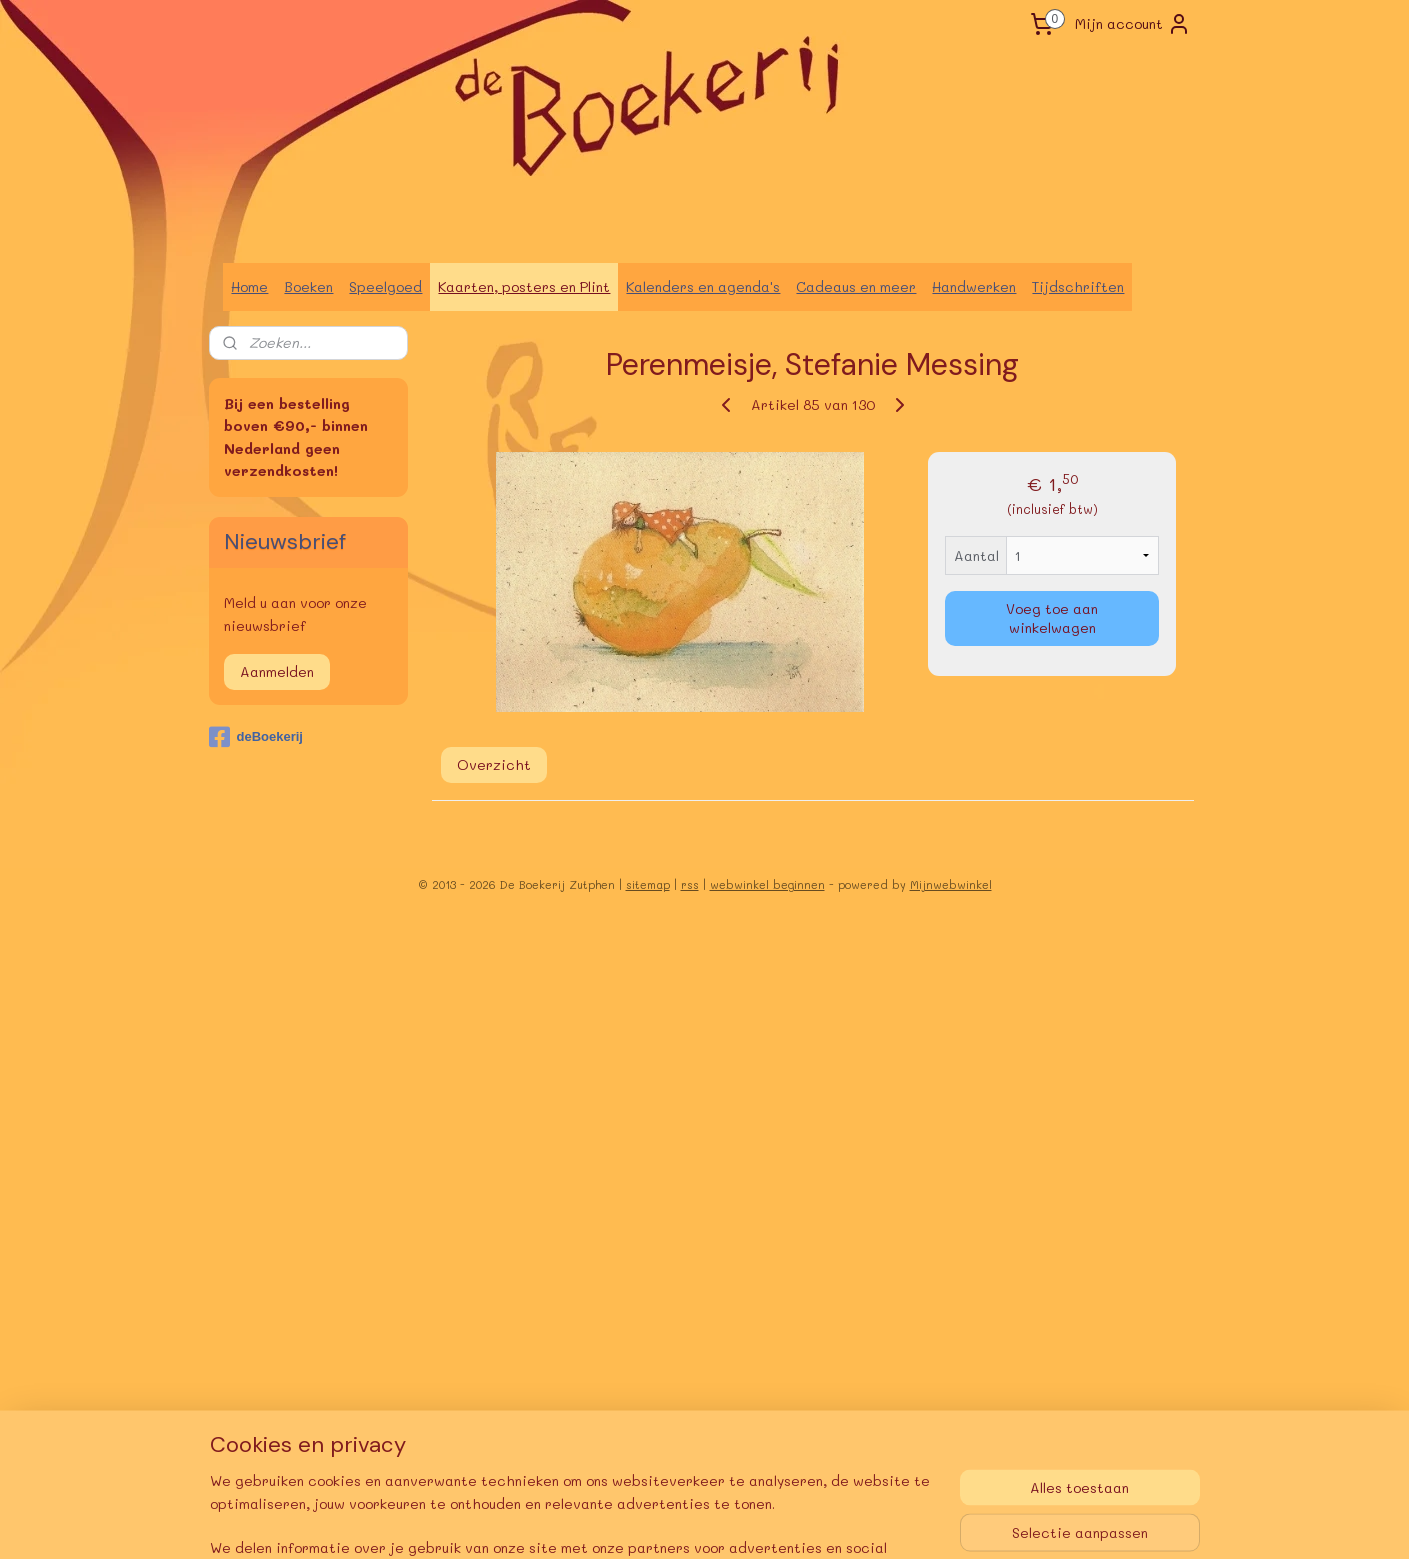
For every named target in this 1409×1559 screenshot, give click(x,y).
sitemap (648, 884)
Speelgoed (385, 286)
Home (249, 286)
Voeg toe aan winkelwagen (1052, 618)
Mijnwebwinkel (951, 884)
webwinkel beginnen (767, 884)
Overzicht (493, 763)
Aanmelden (277, 671)
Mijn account (1133, 24)
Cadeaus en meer (856, 286)
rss (690, 884)
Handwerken (974, 286)
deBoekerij (255, 737)
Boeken (308, 286)
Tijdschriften (1078, 286)
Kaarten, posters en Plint (524, 286)
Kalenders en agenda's (703, 286)
